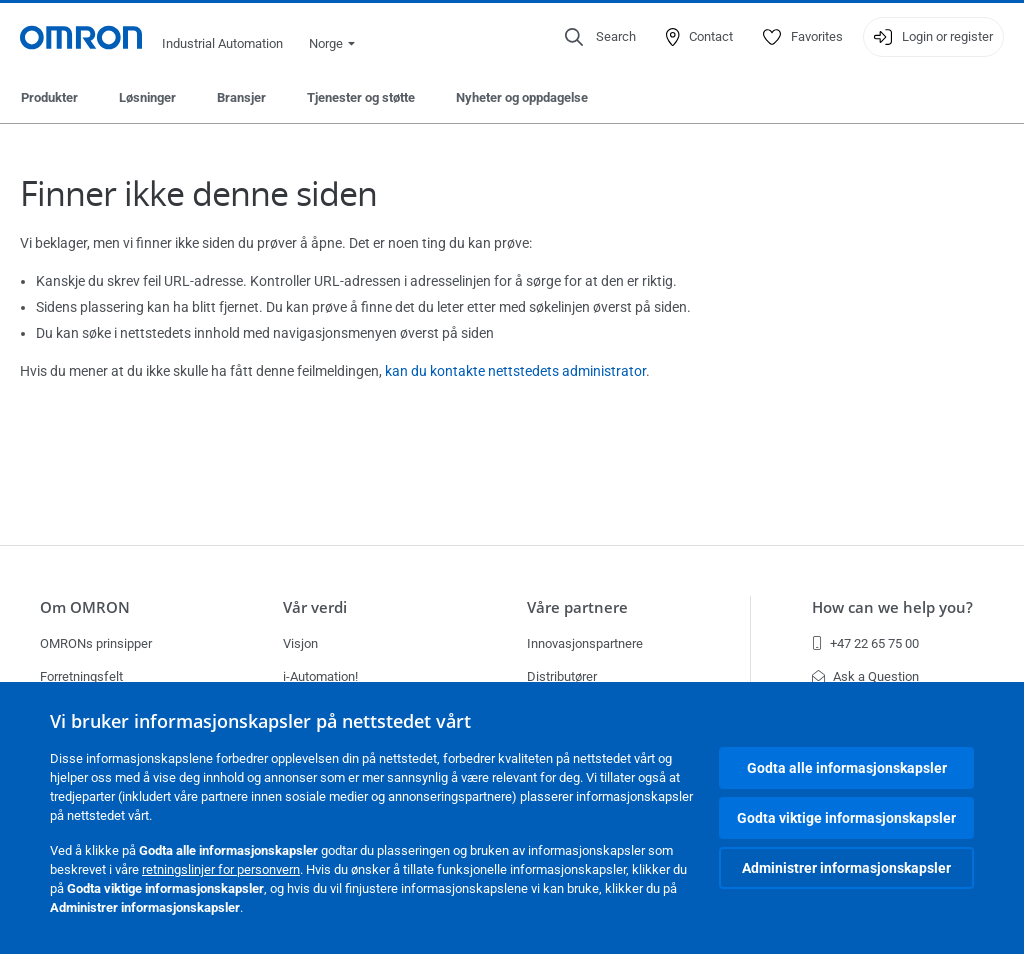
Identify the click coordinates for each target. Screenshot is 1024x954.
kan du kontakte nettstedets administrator (515, 371)
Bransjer (241, 97)
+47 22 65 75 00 (865, 643)
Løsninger (147, 97)
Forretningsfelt (81, 676)
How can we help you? (892, 607)
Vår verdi (315, 607)
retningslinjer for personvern (221, 869)
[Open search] (600, 37)
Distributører (562, 676)
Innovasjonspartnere (585, 643)
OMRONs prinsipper (96, 643)
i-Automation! (320, 676)
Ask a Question (865, 676)
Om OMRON (85, 607)
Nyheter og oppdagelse (522, 97)
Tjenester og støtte (361, 97)
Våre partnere (577, 607)
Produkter (49, 97)
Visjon (300, 643)
